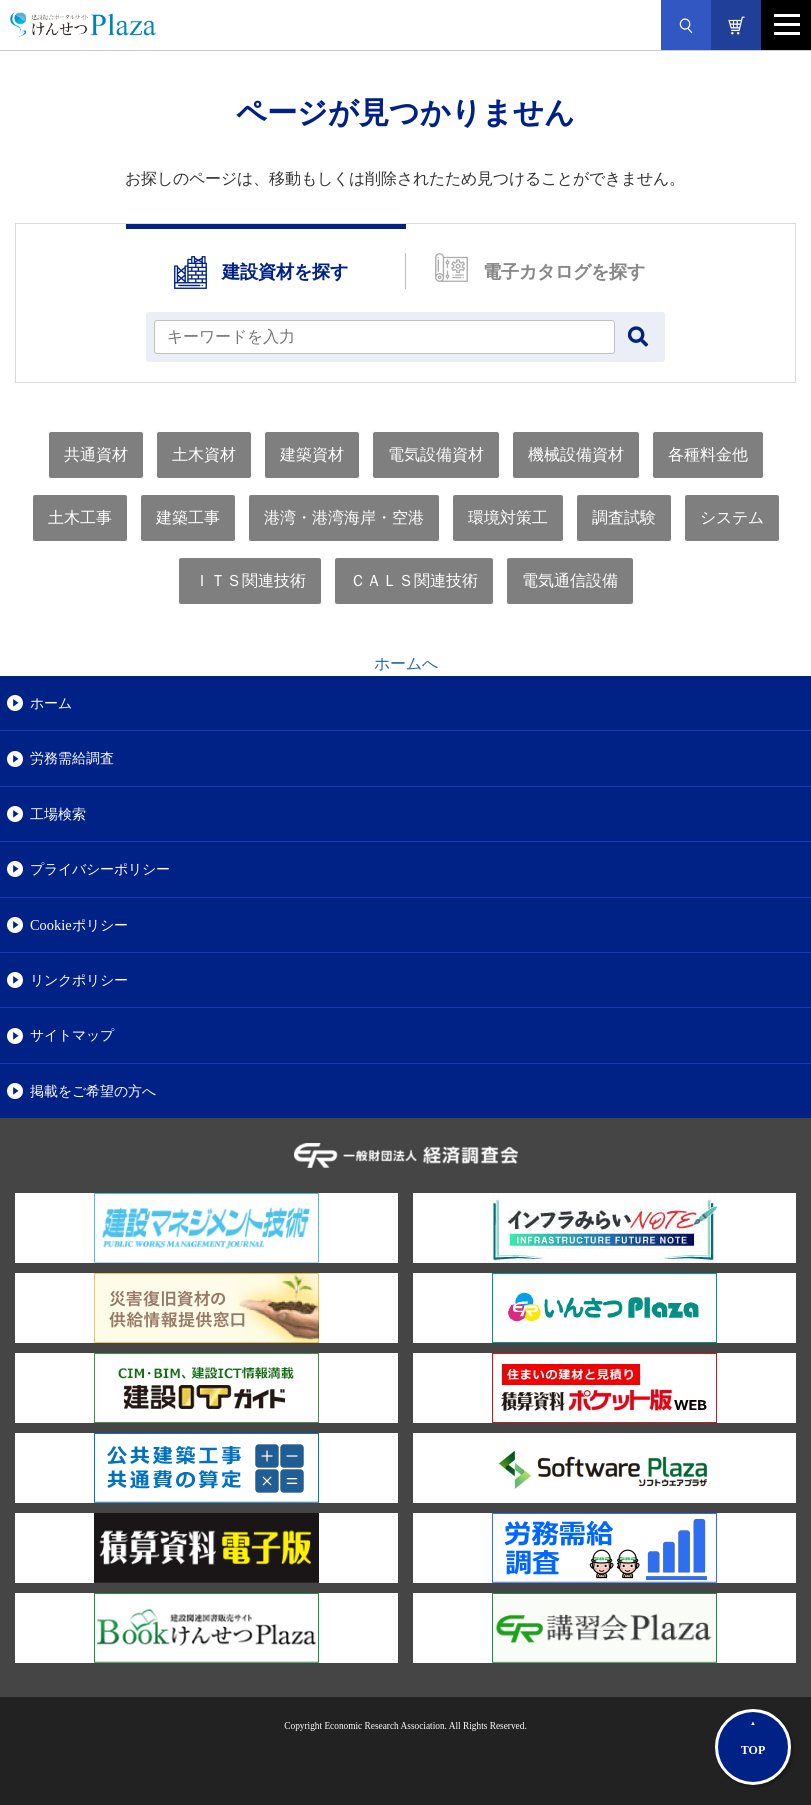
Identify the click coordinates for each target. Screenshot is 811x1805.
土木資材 (204, 454)
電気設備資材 (436, 454)
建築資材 (312, 454)
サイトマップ (72, 1035)
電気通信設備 (570, 580)
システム (732, 517)
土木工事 (80, 517)
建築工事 (188, 517)
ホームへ (406, 663)
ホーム (51, 703)
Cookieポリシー (79, 925)
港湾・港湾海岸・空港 (344, 517)
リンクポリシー (79, 980)
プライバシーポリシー (100, 869)
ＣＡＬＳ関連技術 (414, 580)
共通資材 (96, 454)
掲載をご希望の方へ (93, 1091)
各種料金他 (708, 454)
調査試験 (624, 517)
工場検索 (58, 814)
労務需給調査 (72, 758)
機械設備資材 (576, 454)
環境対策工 (508, 517)
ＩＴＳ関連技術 (250, 580)
